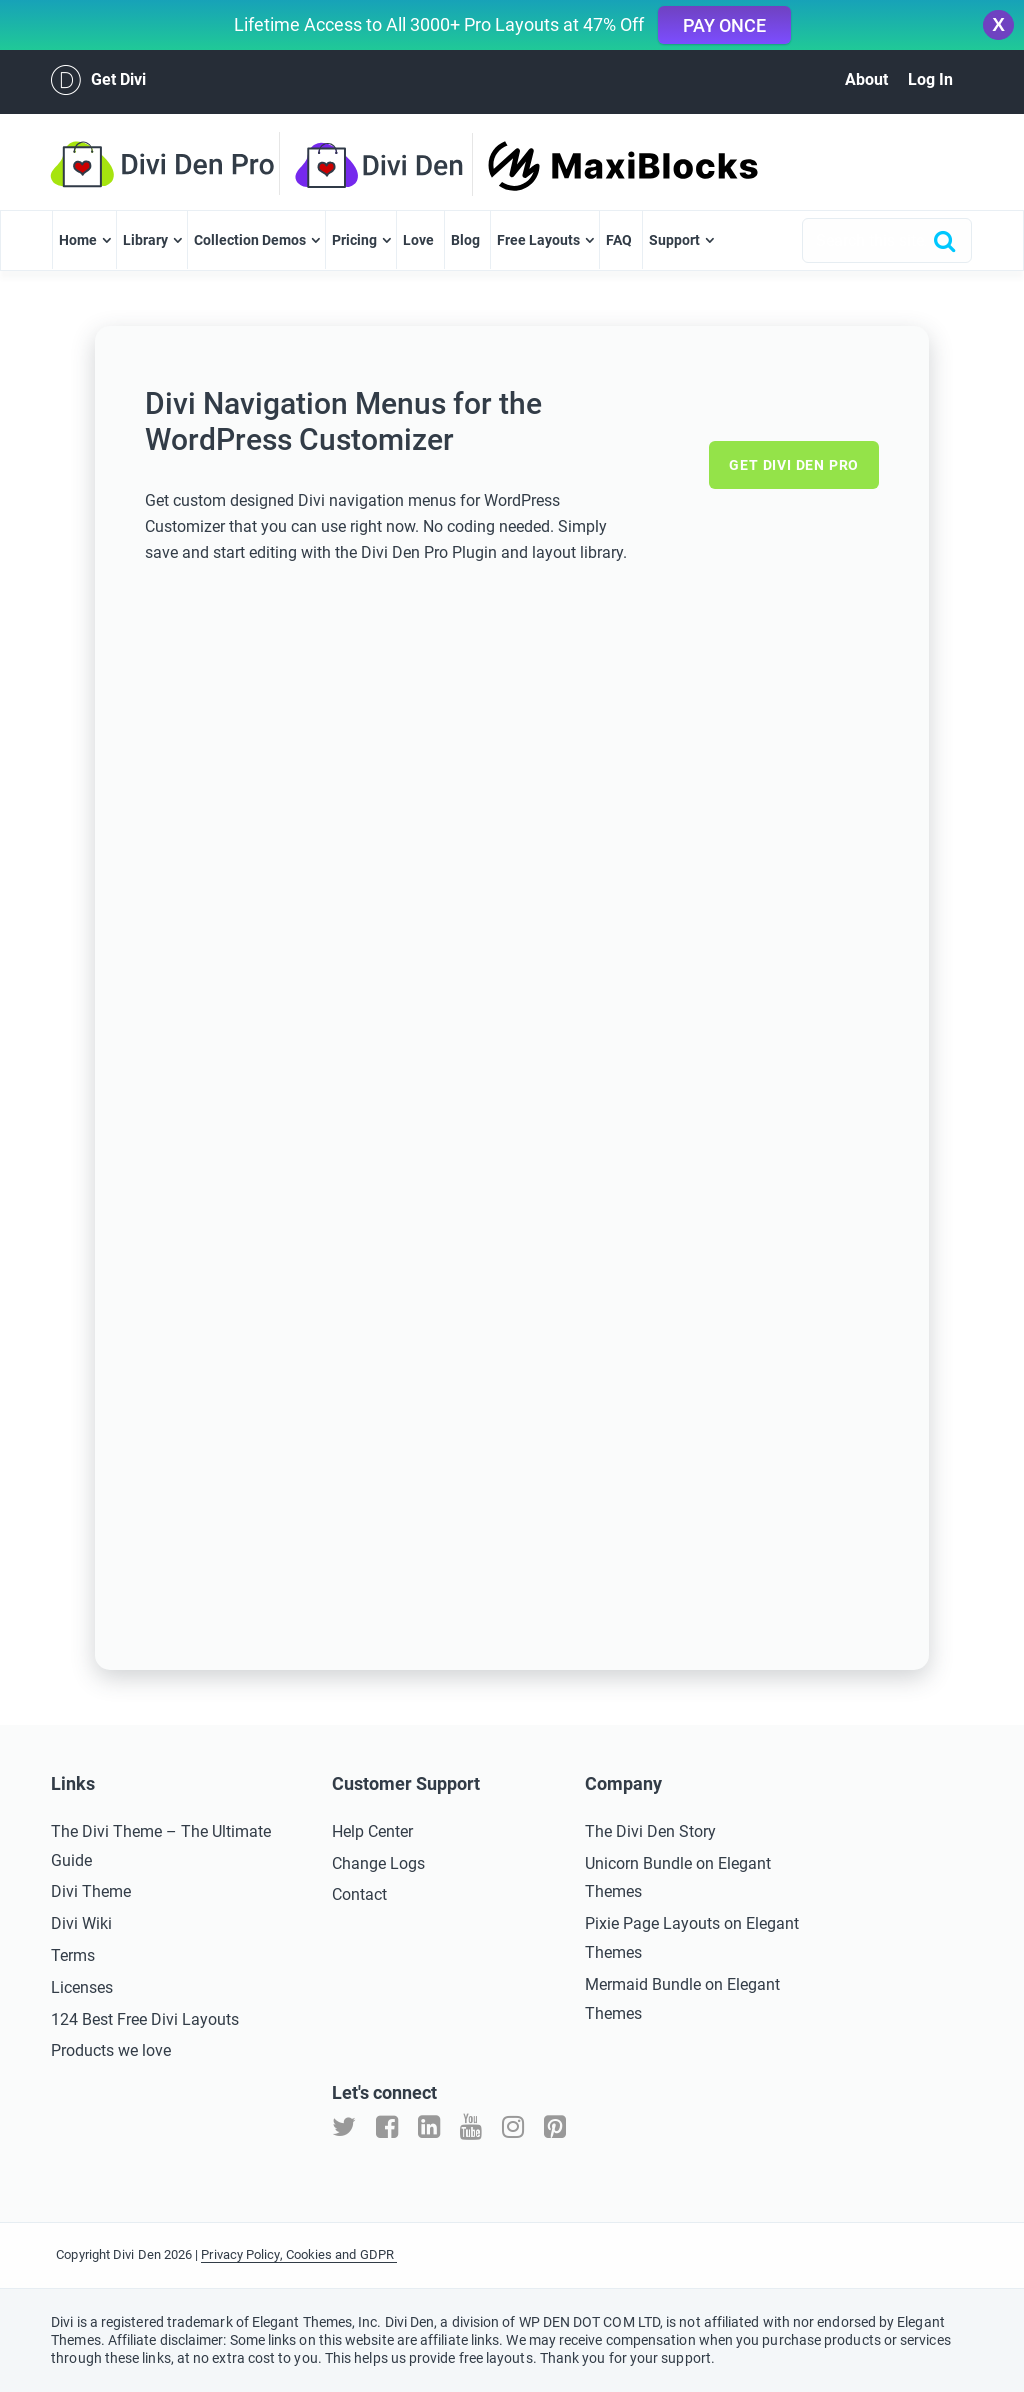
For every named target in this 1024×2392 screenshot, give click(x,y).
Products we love (111, 2050)
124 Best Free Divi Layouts (145, 2019)
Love (418, 240)
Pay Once (724, 25)
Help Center (372, 1831)
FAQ (619, 240)
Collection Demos (250, 240)
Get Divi (98, 80)
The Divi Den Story (650, 1831)
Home (78, 240)
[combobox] (887, 240)
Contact (359, 1894)
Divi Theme (91, 1891)
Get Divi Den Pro (794, 465)
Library (145, 240)
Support (674, 240)
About (866, 79)
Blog (465, 240)
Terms (73, 1955)
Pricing (354, 240)
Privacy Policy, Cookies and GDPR (299, 2254)
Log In (930, 79)
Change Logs (378, 1863)
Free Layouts (538, 240)
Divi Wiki (81, 1923)
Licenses (82, 1987)
